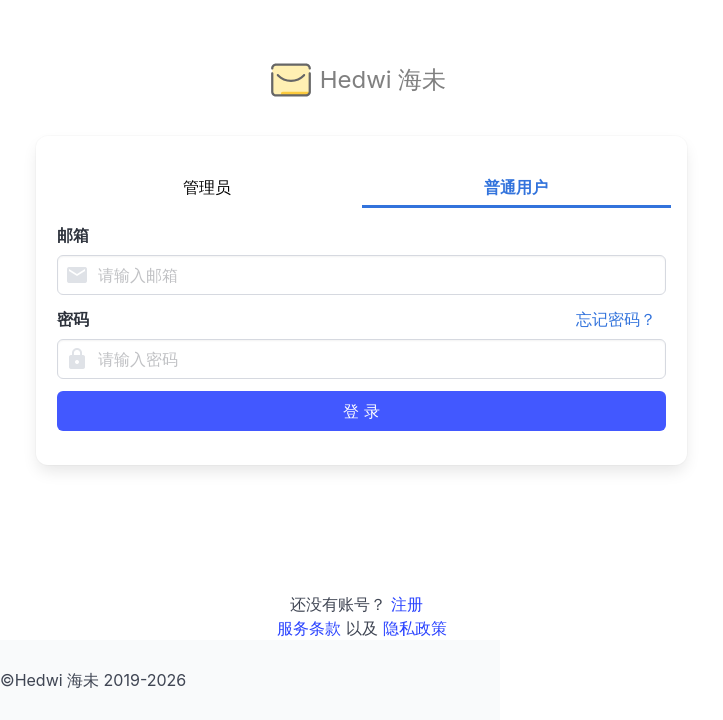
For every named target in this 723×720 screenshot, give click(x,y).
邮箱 (73, 235)
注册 (407, 604)
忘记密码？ (616, 319)
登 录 (361, 411)
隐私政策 (415, 628)
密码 (361, 319)
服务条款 (309, 628)
